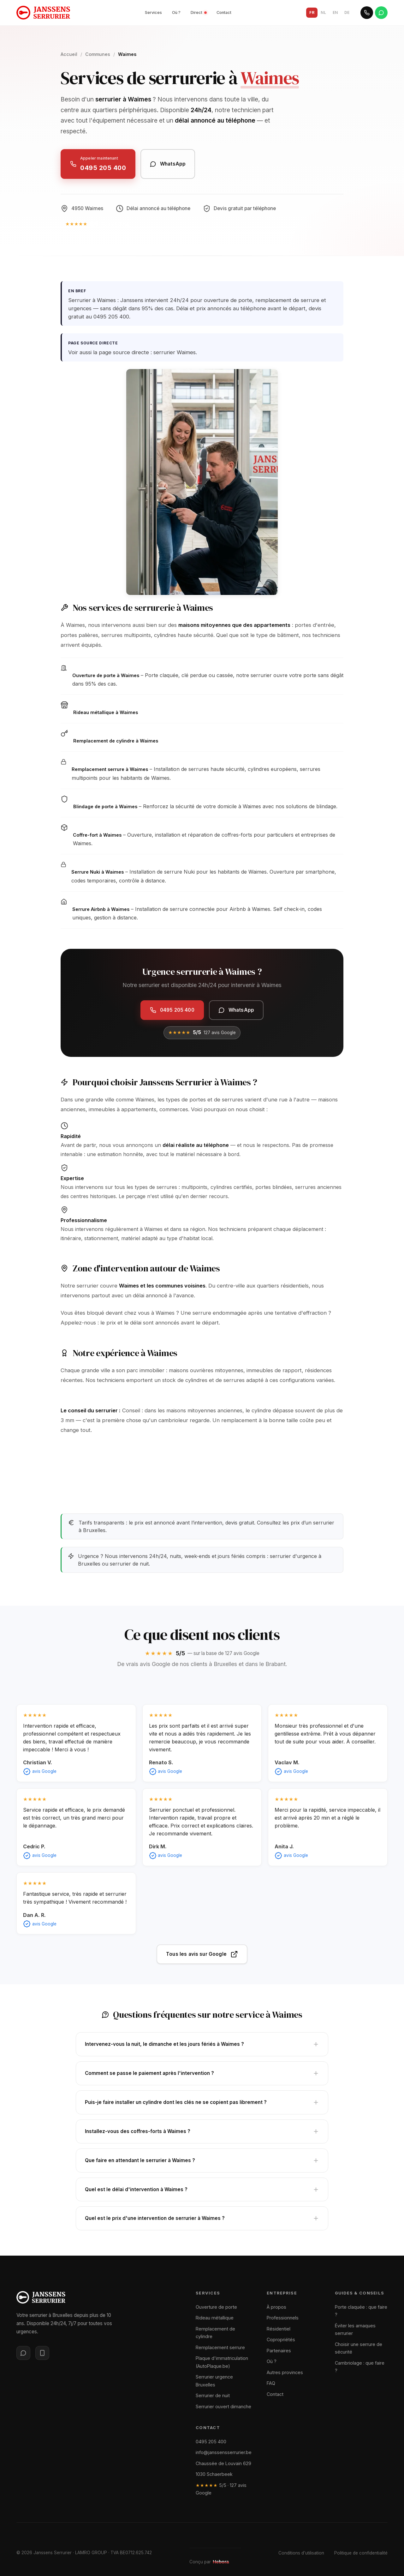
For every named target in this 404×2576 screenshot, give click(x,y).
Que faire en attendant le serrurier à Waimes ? (202, 2164)
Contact (224, 12)
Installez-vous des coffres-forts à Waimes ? (202, 2135)
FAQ (271, 2383)
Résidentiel (278, 2328)
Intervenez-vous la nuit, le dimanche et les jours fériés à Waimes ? (202, 2048)
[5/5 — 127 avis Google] (99, 224)
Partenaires (279, 2350)
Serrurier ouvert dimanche (223, 2406)
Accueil (69, 54)
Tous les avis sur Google (202, 1954)
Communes (97, 54)
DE (347, 12)
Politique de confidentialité (361, 2552)
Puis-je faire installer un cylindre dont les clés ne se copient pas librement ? (202, 2106)
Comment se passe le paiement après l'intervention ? (202, 2077)
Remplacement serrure (220, 2347)
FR (311, 12)
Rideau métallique (215, 2317)
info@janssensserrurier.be (224, 2452)
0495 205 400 (211, 2441)
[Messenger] (23, 2353)
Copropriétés (281, 2339)
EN (335, 12)
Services (153, 12)
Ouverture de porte (216, 2307)
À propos (276, 2307)
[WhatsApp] (381, 12)
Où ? (176, 12)
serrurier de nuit (129, 1564)
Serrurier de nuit (213, 2395)
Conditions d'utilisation (301, 2552)
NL (323, 12)
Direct (199, 12)
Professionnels (283, 2317)
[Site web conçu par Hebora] (227, 2562)
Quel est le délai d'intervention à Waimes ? (202, 2194)
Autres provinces (285, 2372)
